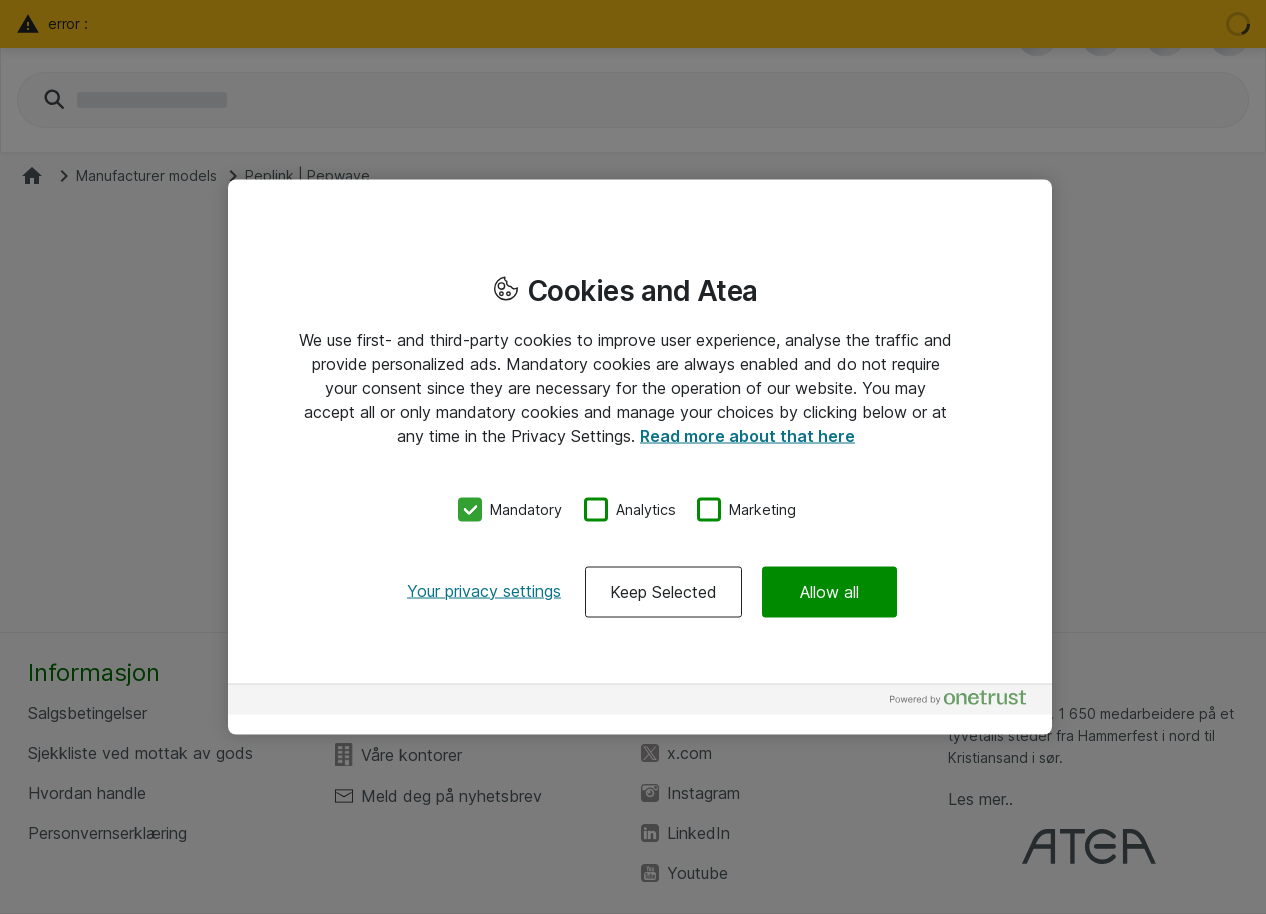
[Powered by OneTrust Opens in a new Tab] (966, 701)
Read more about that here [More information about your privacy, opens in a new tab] (747, 436)
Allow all (829, 591)
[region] (640, 457)
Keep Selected (663, 591)
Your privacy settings (484, 590)
